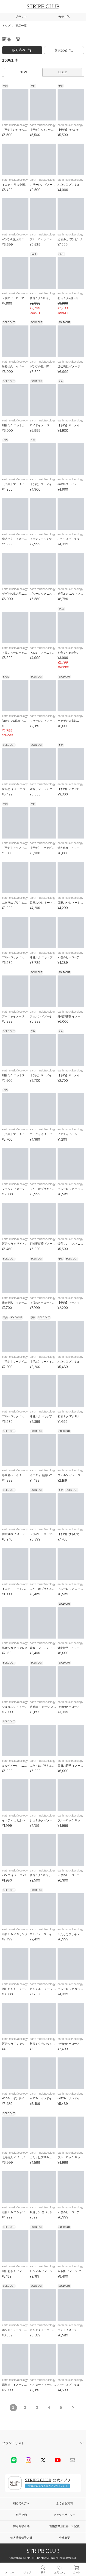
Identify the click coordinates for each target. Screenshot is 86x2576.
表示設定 (64, 50)
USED (62, 72)
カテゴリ (64, 17)
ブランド (21, 17)
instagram (28, 2460)
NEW (23, 72)
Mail (72, 2460)
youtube (57, 2460)
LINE (13, 2460)
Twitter (43, 2460)
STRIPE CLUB (43, 6)
